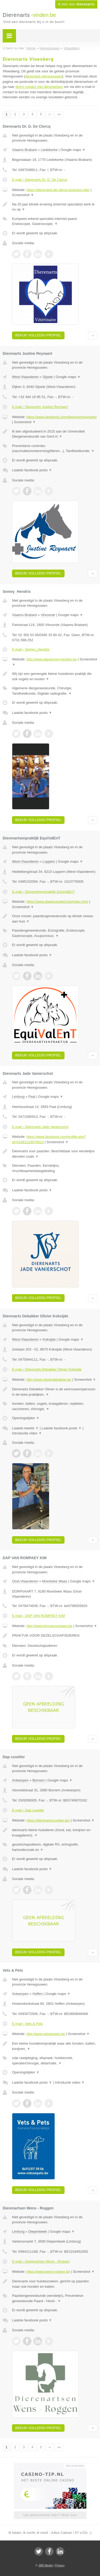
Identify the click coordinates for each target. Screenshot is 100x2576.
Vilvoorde (48, 615)
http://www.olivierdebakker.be (48, 1380)
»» (59, 114)
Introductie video (27, 1433)
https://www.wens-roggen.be (48, 2272)
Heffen (38, 1994)
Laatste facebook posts (32, 470)
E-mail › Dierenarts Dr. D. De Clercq (39, 180)
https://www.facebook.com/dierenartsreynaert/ (61, 417)
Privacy (60, 2565)
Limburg (18, 1097)
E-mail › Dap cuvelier (28, 1810)
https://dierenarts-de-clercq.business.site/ (58, 190)
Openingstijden (25, 1418)
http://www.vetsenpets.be (45, 2034)
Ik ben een (76, 4)
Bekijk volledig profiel (38, 335)
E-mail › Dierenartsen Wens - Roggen (41, 2261)
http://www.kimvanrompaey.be (49, 1626)
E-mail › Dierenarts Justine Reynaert (40, 407)
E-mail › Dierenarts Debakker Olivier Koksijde (47, 1369)
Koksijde (49, 1339)
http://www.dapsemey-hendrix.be (51, 659)
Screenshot (23, 195)
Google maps (73, 150)
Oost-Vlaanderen (25, 1581)
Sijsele (48, 377)
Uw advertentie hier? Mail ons (50, 2515)
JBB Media (45, 2565)
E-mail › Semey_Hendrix (31, 649)
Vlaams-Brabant (24, 150)
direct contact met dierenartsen (39, 87)
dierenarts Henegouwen (43, 76)
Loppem (49, 861)
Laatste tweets (25, 1428)
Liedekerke (49, 150)
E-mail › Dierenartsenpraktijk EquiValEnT (43, 892)
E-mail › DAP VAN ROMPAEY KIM (38, 1616)
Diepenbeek (37, 2231)
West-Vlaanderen (25, 377)
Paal (31, 1097)
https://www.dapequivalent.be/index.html (57, 902)
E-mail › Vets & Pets (27, 2024)
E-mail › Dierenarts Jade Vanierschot (40, 1127)
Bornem (39, 1780)
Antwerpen (20, 1780)
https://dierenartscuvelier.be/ (48, 1820)
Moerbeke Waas (54, 1581)
